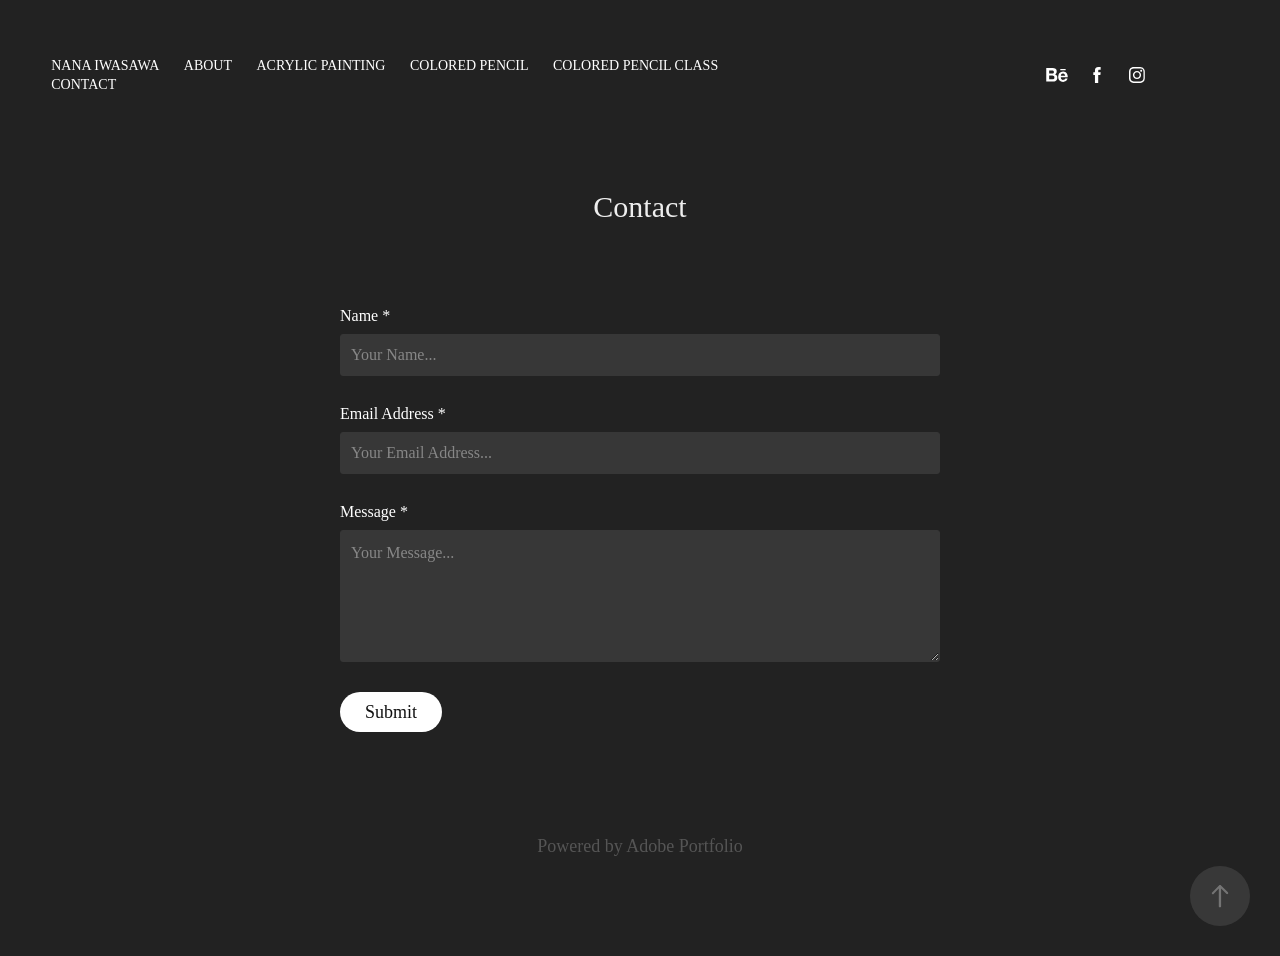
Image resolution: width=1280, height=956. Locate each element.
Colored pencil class (635, 65)
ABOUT (208, 65)
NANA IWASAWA (105, 65)
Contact (83, 84)
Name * (365, 316)
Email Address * (393, 414)
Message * (374, 512)
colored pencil (469, 65)
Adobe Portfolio (684, 846)
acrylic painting (320, 65)
